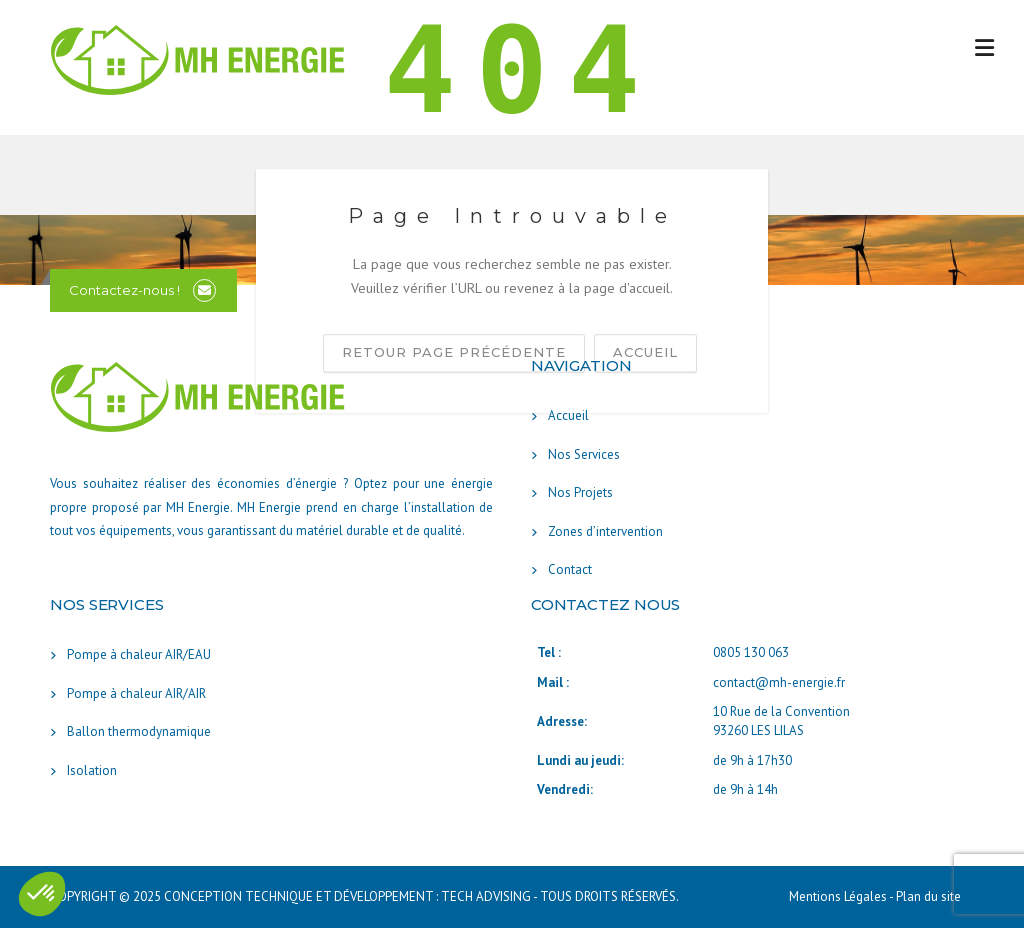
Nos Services (584, 454)
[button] (42, 894)
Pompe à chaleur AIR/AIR (136, 693)
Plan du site (928, 896)
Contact (570, 569)
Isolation (92, 770)
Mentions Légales (839, 896)
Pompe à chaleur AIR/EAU (139, 654)
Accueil (568, 415)
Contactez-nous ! (124, 290)
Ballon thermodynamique (139, 731)
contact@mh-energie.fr (779, 682)
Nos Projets (580, 492)
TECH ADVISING (486, 896)
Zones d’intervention (605, 531)
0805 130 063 (751, 652)
